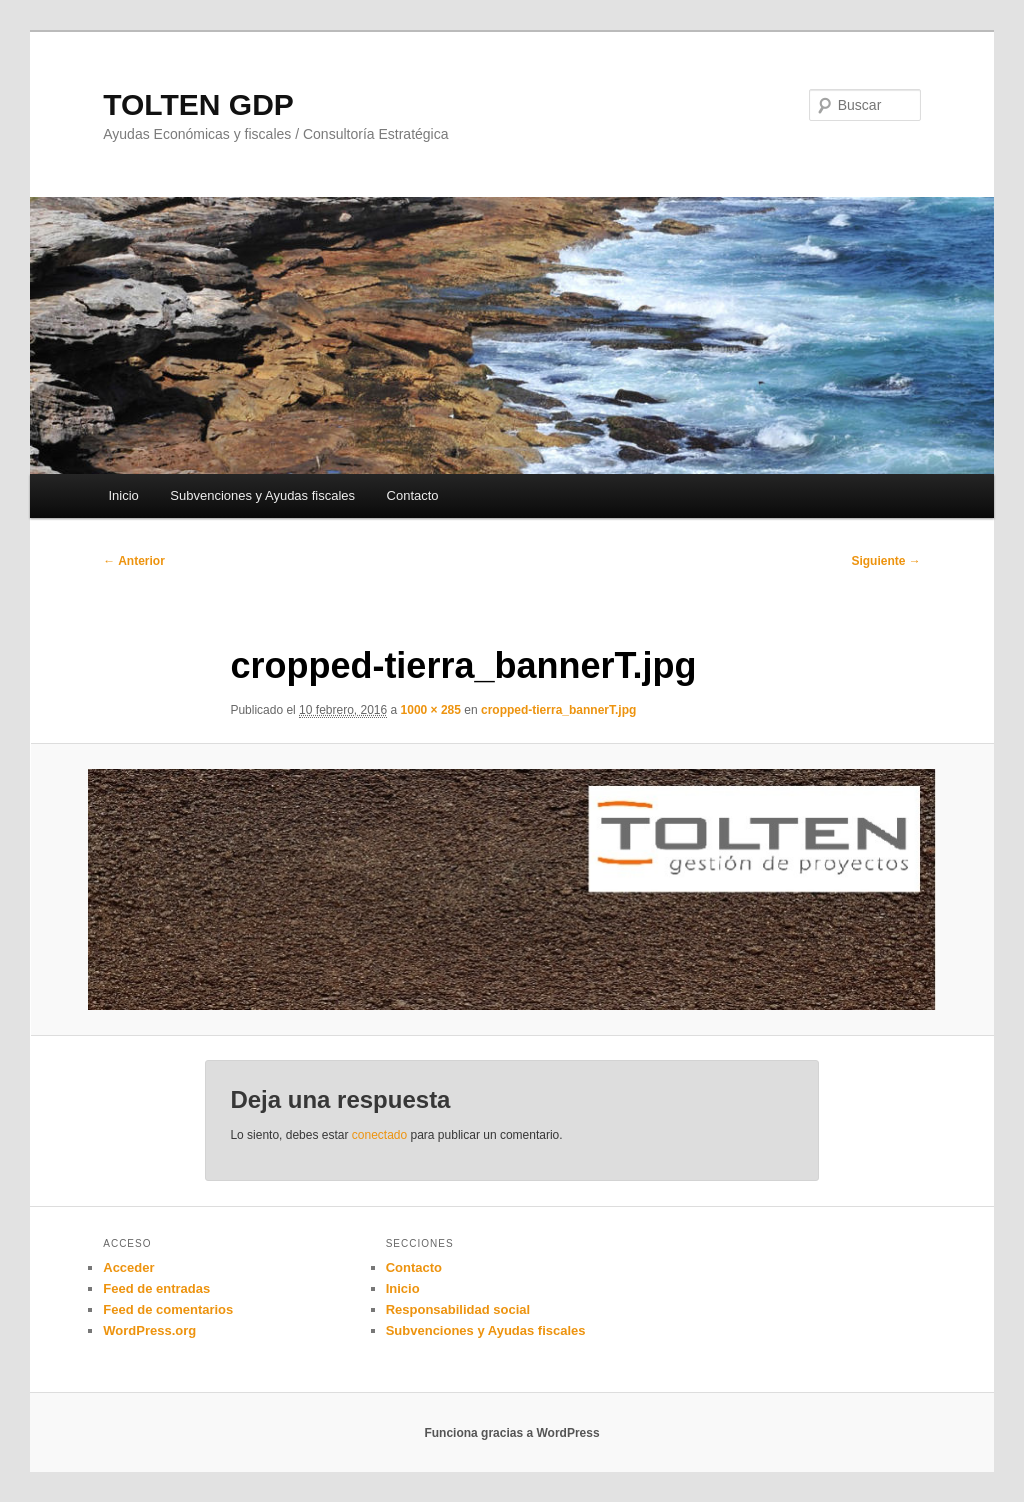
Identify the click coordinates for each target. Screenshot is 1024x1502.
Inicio (123, 495)
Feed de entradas (156, 1288)
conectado (379, 1135)
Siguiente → (885, 561)
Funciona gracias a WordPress (511, 1433)
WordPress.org (149, 1330)
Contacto (413, 495)
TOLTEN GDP (198, 104)
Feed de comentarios (168, 1309)
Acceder (128, 1267)
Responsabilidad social (458, 1309)
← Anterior (134, 561)
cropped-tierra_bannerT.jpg (558, 710)
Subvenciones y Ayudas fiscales (262, 495)
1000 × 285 (431, 710)
